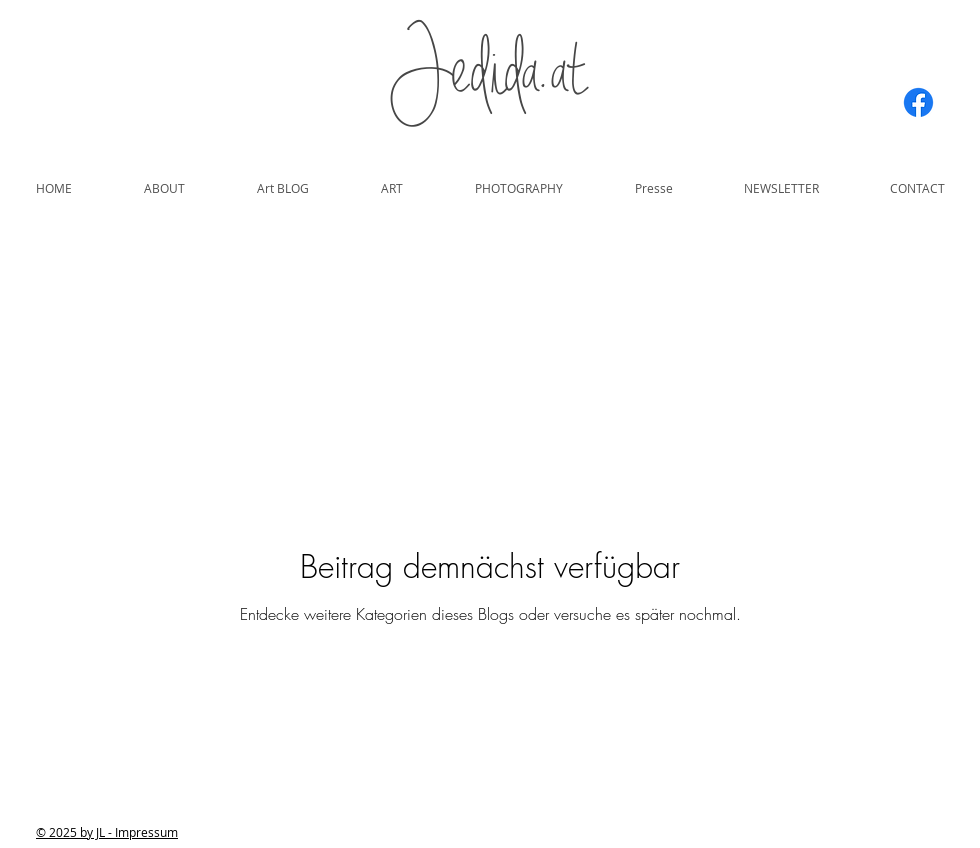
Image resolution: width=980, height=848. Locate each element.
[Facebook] (918, 102)
